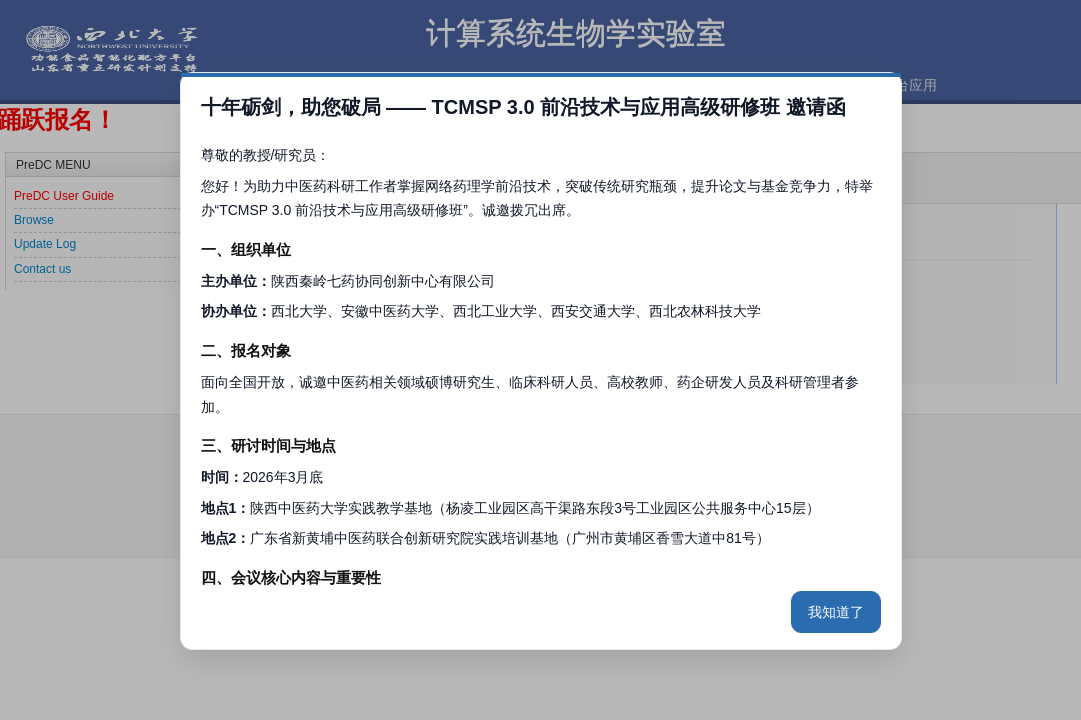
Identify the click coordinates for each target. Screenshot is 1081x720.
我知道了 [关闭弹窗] (836, 612)
